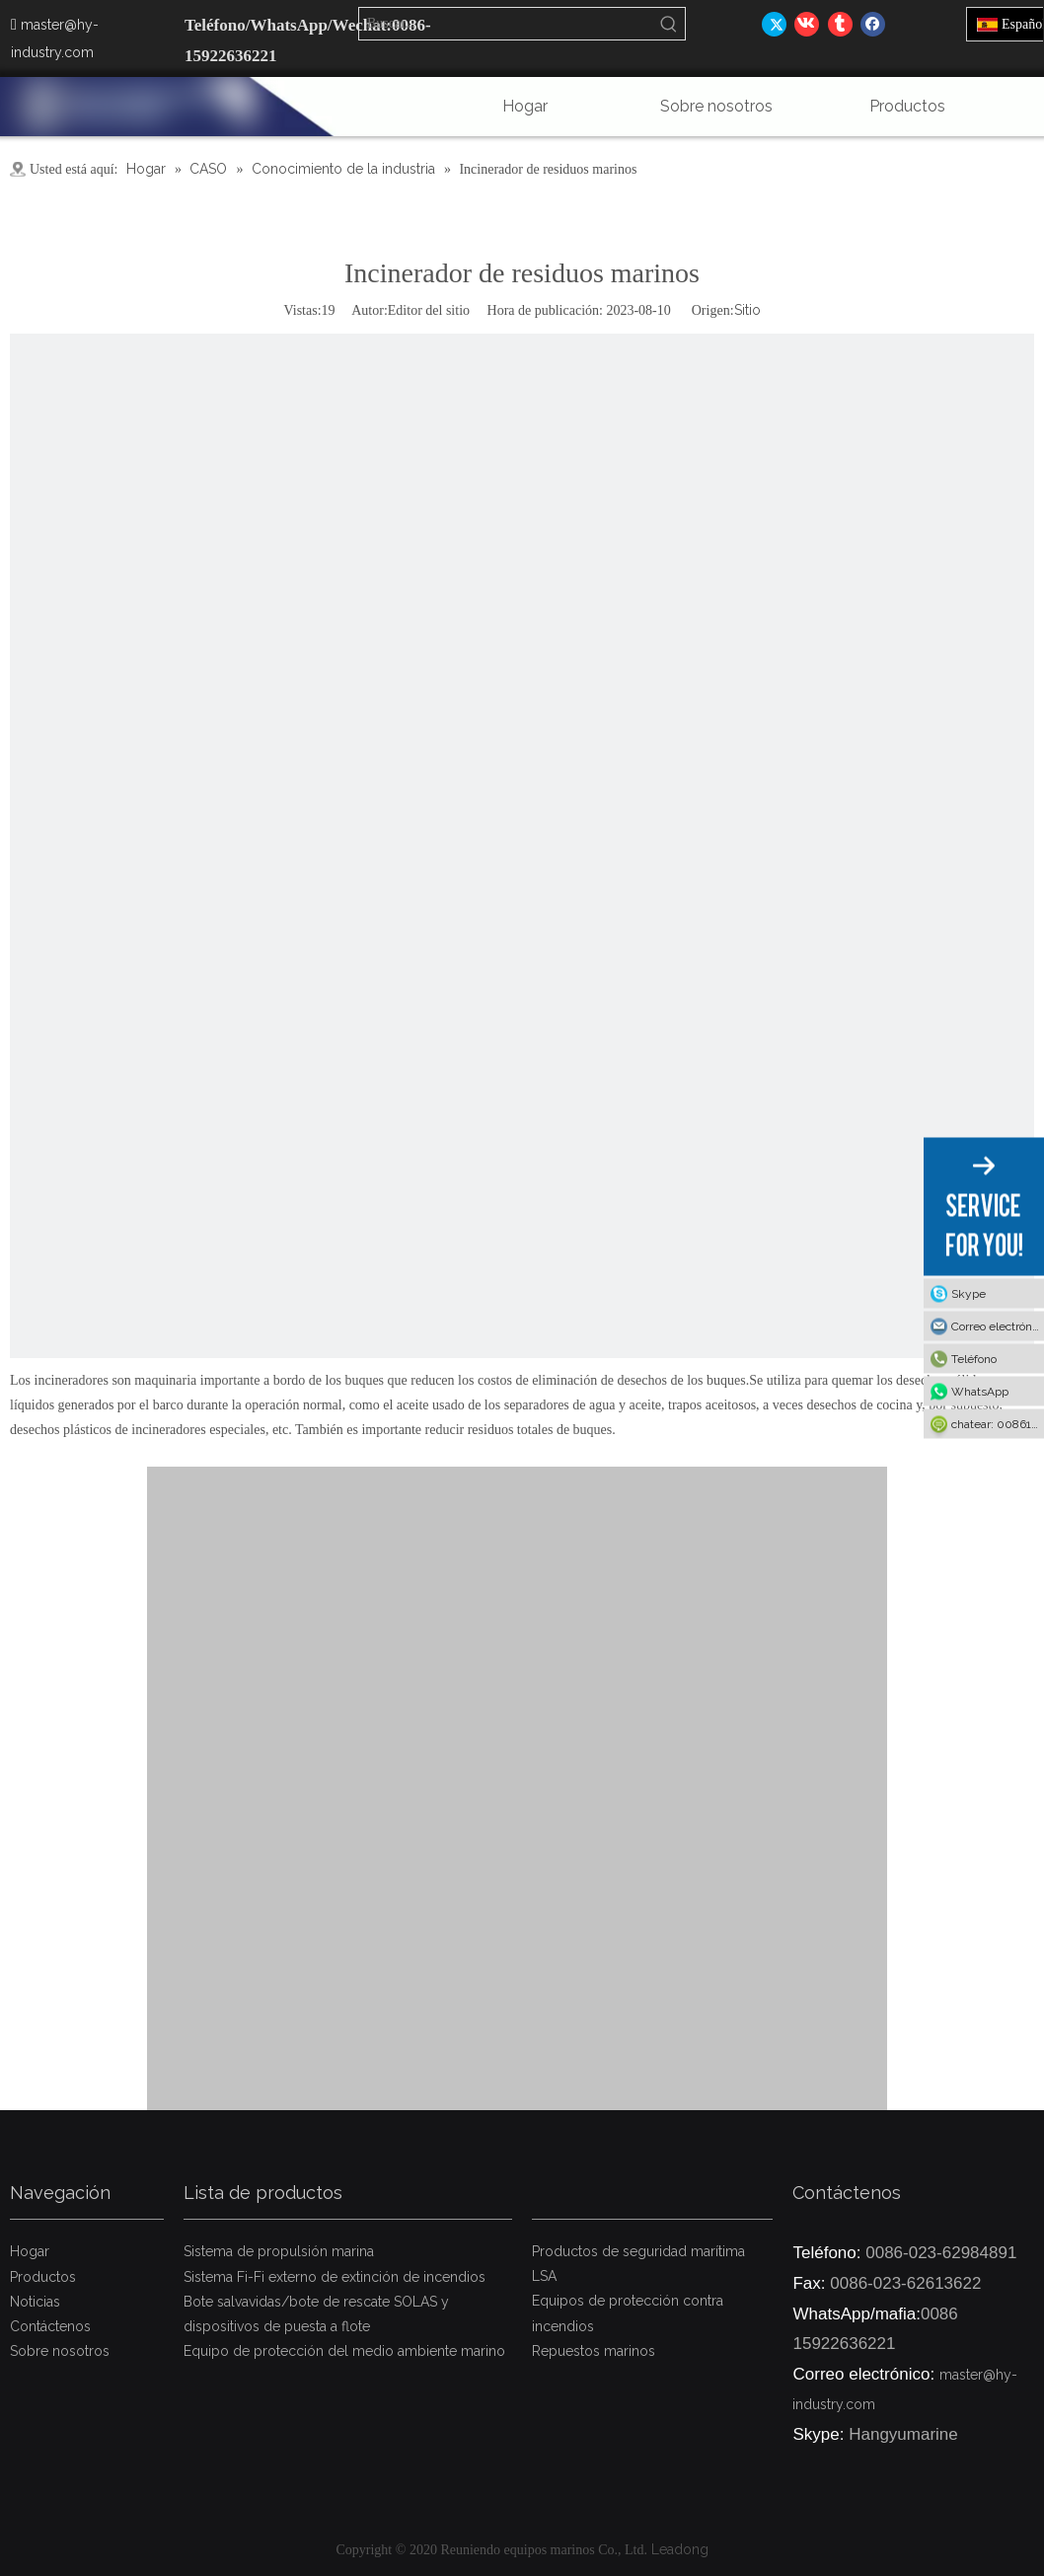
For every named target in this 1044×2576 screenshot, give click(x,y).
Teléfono (974, 1359)
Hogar (29, 2251)
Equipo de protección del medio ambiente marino (344, 2351)
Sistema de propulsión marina (279, 2251)
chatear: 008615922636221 (997, 1424)
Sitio (747, 310)
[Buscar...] (506, 23)
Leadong (679, 2549)
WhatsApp (979, 1392)
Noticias (35, 2302)
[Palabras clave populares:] (669, 23)
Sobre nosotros (60, 2351)
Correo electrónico (997, 1326)
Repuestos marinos (593, 2351)
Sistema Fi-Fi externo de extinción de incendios (334, 2277)
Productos (43, 2277)
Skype (968, 1294)
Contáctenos (50, 2326)
